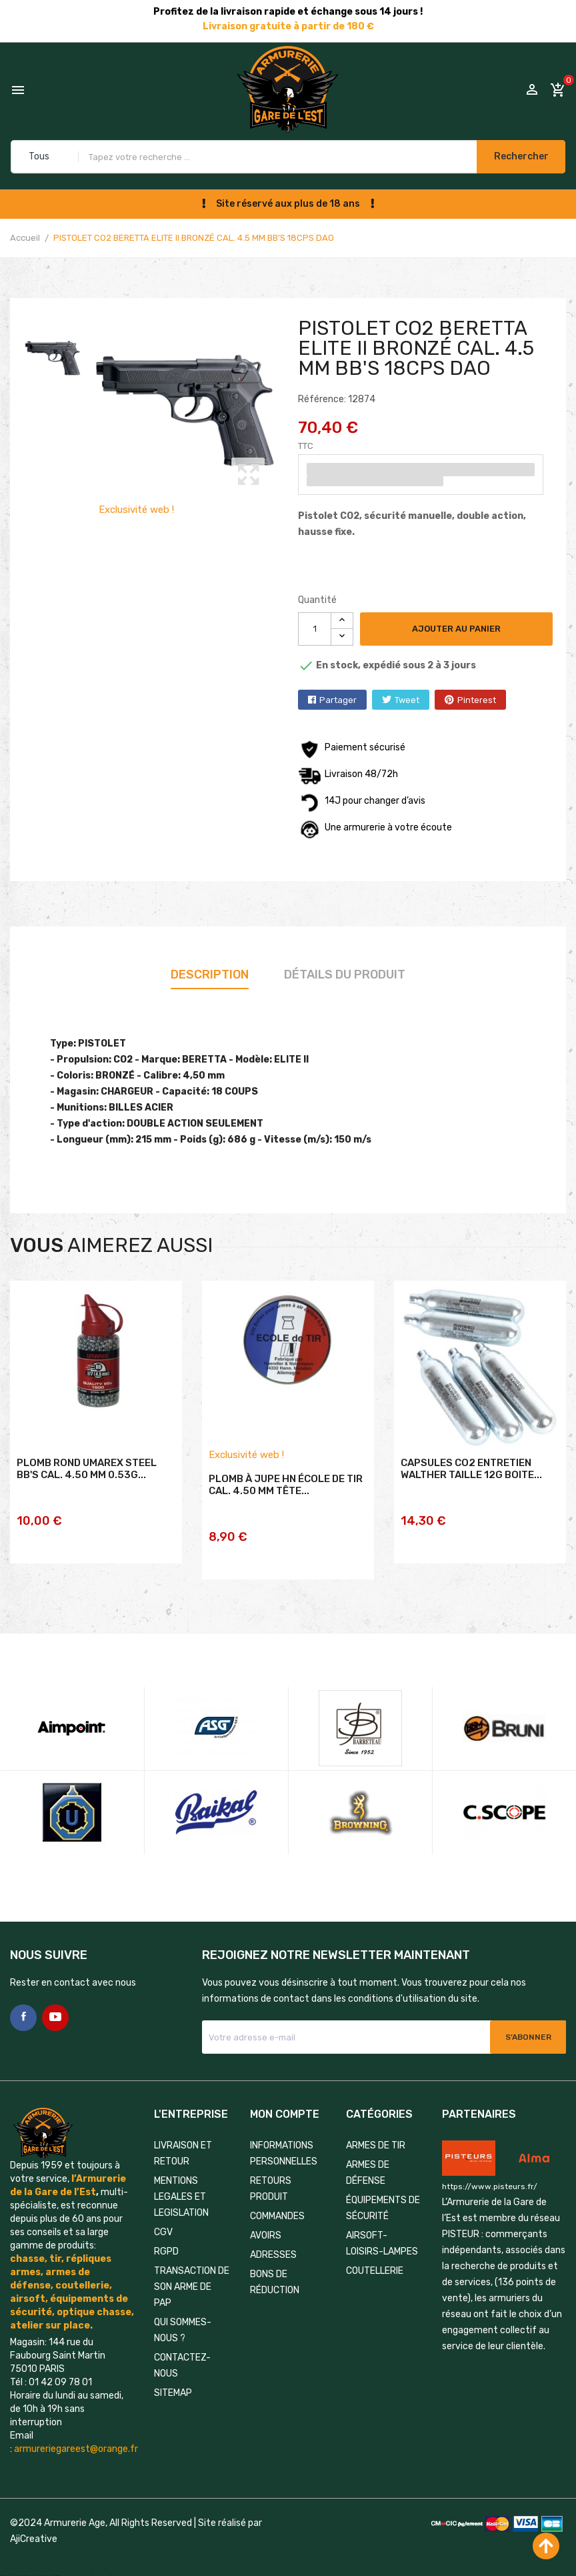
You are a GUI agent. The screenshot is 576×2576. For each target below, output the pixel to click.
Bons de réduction (274, 2267)
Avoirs (265, 2220)
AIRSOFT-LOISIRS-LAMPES (382, 2228)
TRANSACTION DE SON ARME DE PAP (191, 2272)
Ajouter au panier (457, 629)
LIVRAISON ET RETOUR (183, 2138)
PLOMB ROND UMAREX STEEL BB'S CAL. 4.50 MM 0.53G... (87, 1489)
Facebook (23, 2003)
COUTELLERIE (374, 2256)
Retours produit (270, 2174)
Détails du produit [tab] (344, 974)
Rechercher (514, 156)
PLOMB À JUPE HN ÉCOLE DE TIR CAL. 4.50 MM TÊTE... (286, 1505)
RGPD (166, 2236)
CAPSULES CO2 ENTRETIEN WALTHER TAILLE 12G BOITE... (471, 1489)
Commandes (277, 2201)
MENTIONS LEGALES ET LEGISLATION (181, 2182)
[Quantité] (314, 629)
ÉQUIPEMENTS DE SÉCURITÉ (383, 2193)
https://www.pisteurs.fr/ (489, 2171)
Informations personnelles (283, 2138)
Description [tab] (210, 974)
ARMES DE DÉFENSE (367, 2158)
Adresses (273, 2240)
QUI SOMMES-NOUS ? (182, 2315)
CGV (163, 2217)
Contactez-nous (182, 2351)
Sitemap (173, 2378)
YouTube (55, 2003)
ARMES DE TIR (375, 2130)
